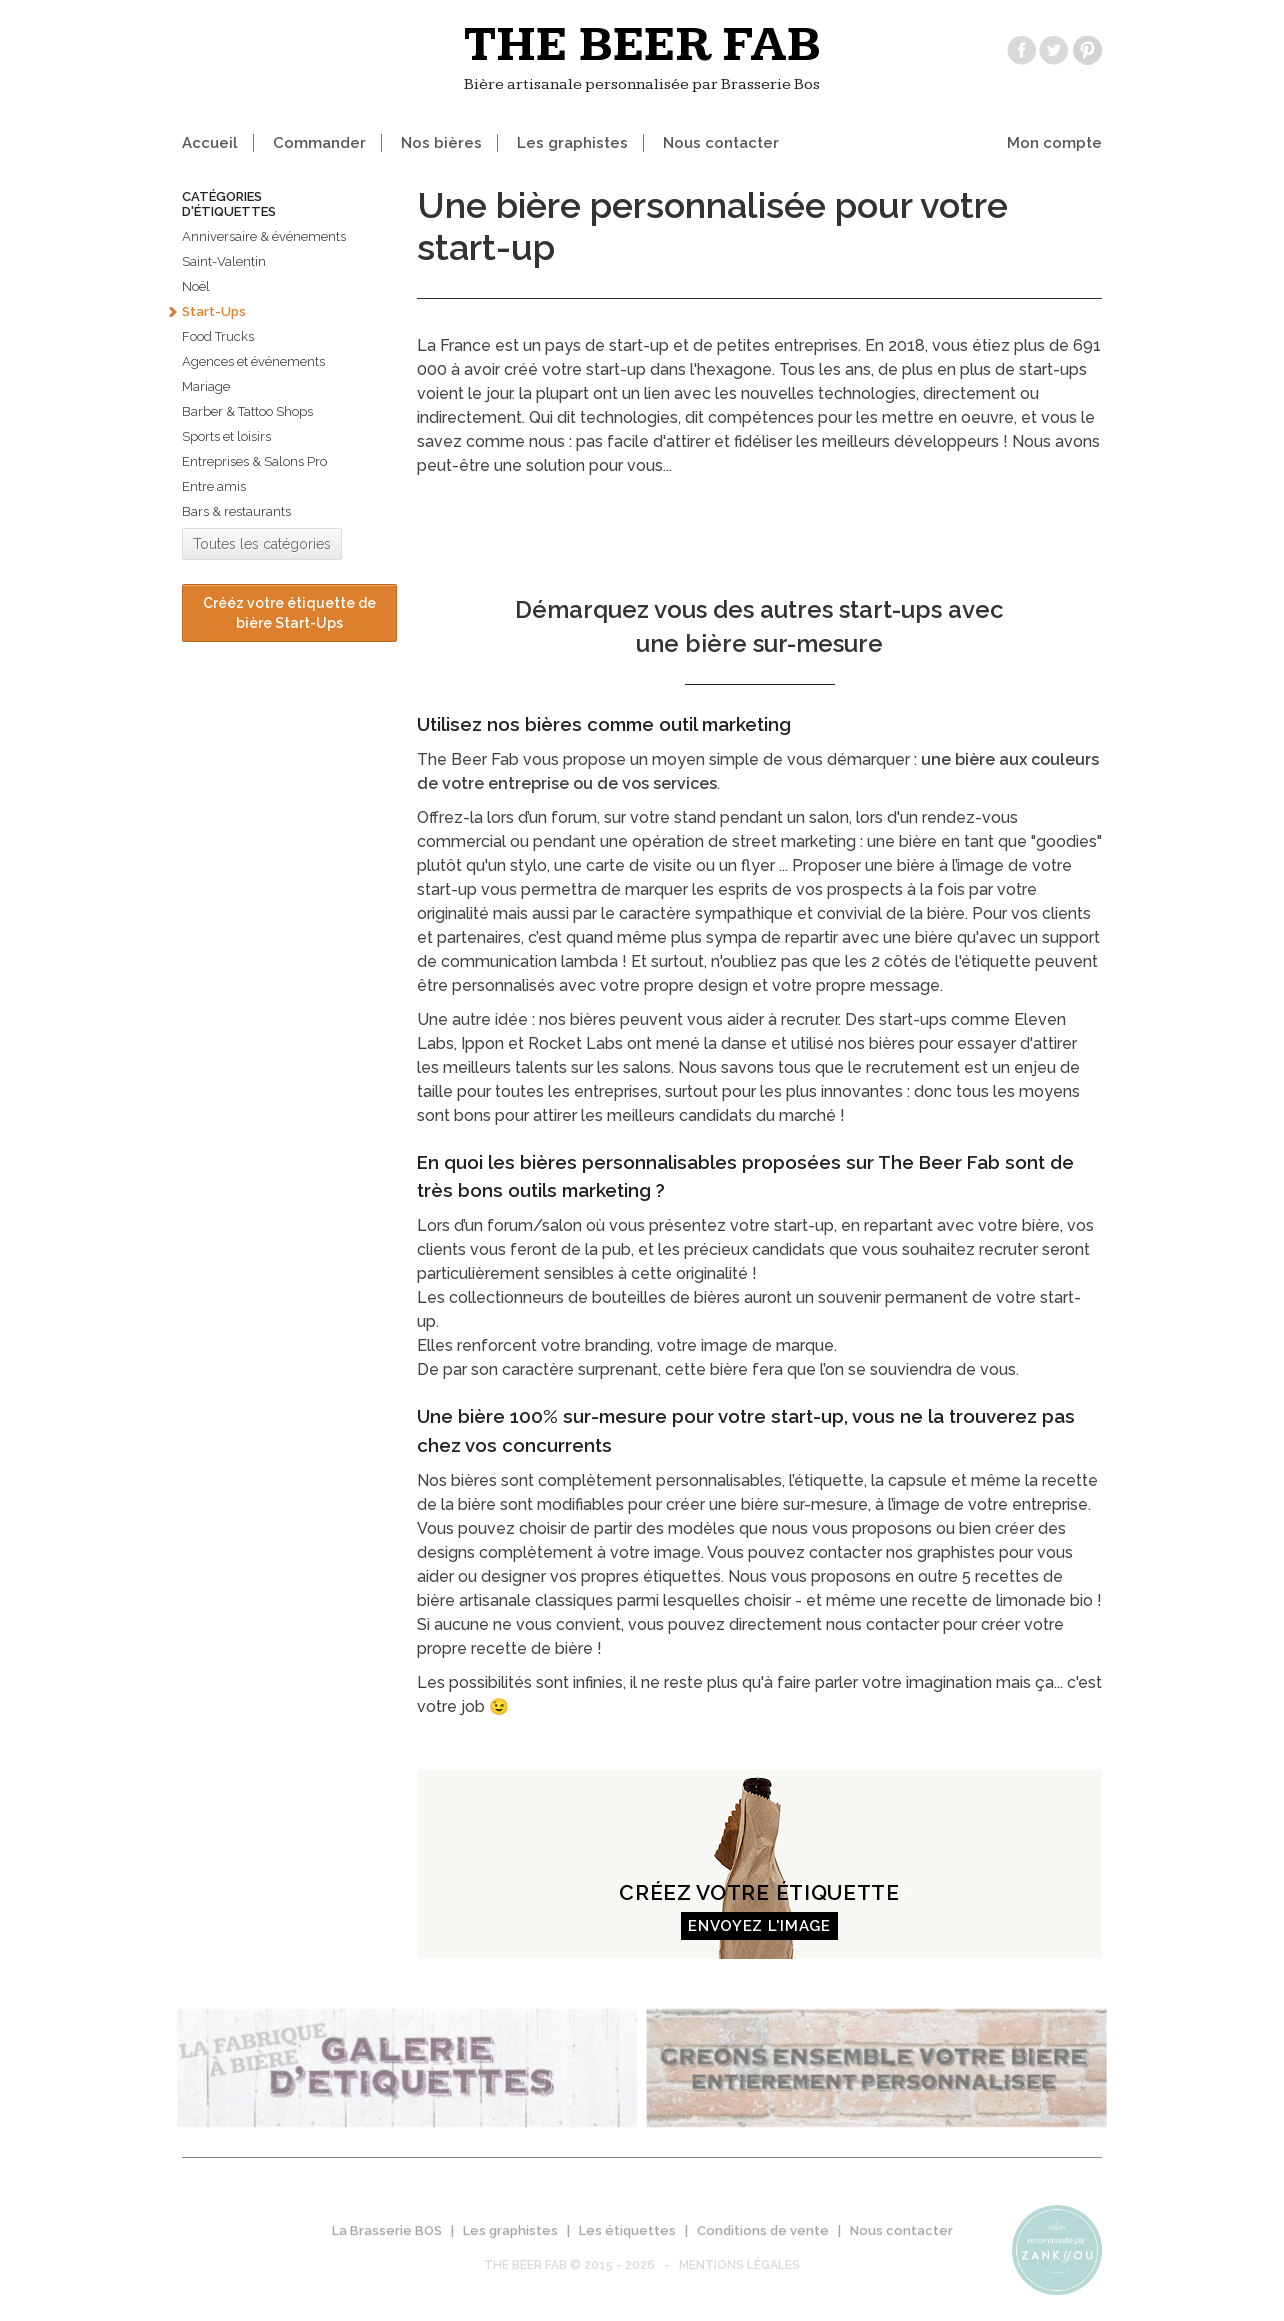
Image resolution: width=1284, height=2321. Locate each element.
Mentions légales (739, 2273)
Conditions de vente (763, 2238)
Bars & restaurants (236, 511)
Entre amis (214, 486)
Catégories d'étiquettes (229, 204)
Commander (319, 143)
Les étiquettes (627, 2238)
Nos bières (441, 143)
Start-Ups (214, 311)
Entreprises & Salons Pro (254, 461)
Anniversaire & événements (264, 236)
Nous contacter (721, 143)
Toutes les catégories (262, 544)
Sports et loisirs (226, 436)
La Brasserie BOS (387, 2238)
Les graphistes (572, 143)
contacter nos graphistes (902, 1552)
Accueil (210, 143)
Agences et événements (253, 361)
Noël (196, 286)
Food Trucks (218, 336)
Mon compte (1054, 143)
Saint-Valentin (224, 261)
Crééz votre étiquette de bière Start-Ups (289, 613)
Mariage (206, 386)
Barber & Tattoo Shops (247, 411)
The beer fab (642, 45)
